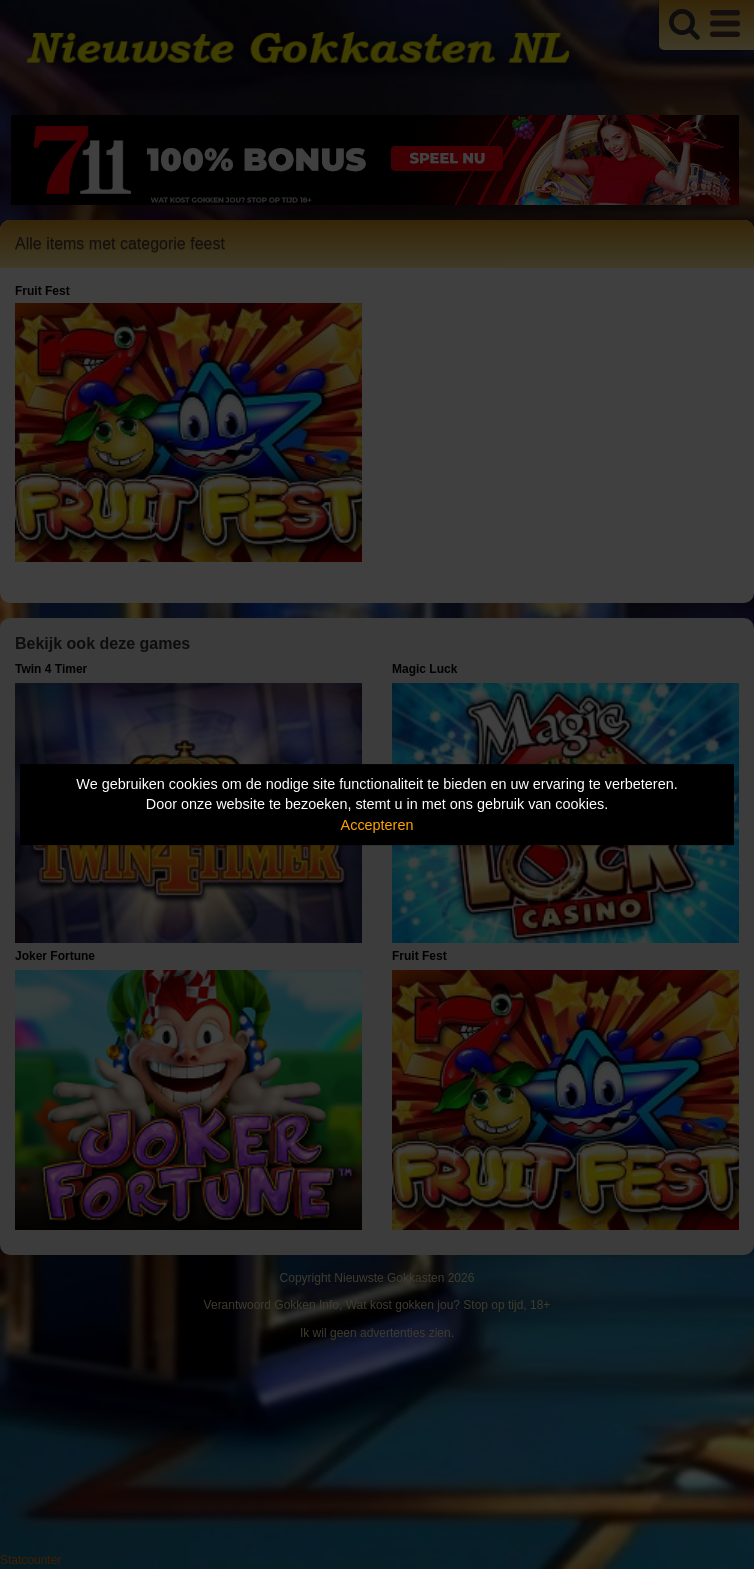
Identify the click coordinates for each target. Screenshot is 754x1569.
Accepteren (377, 825)
